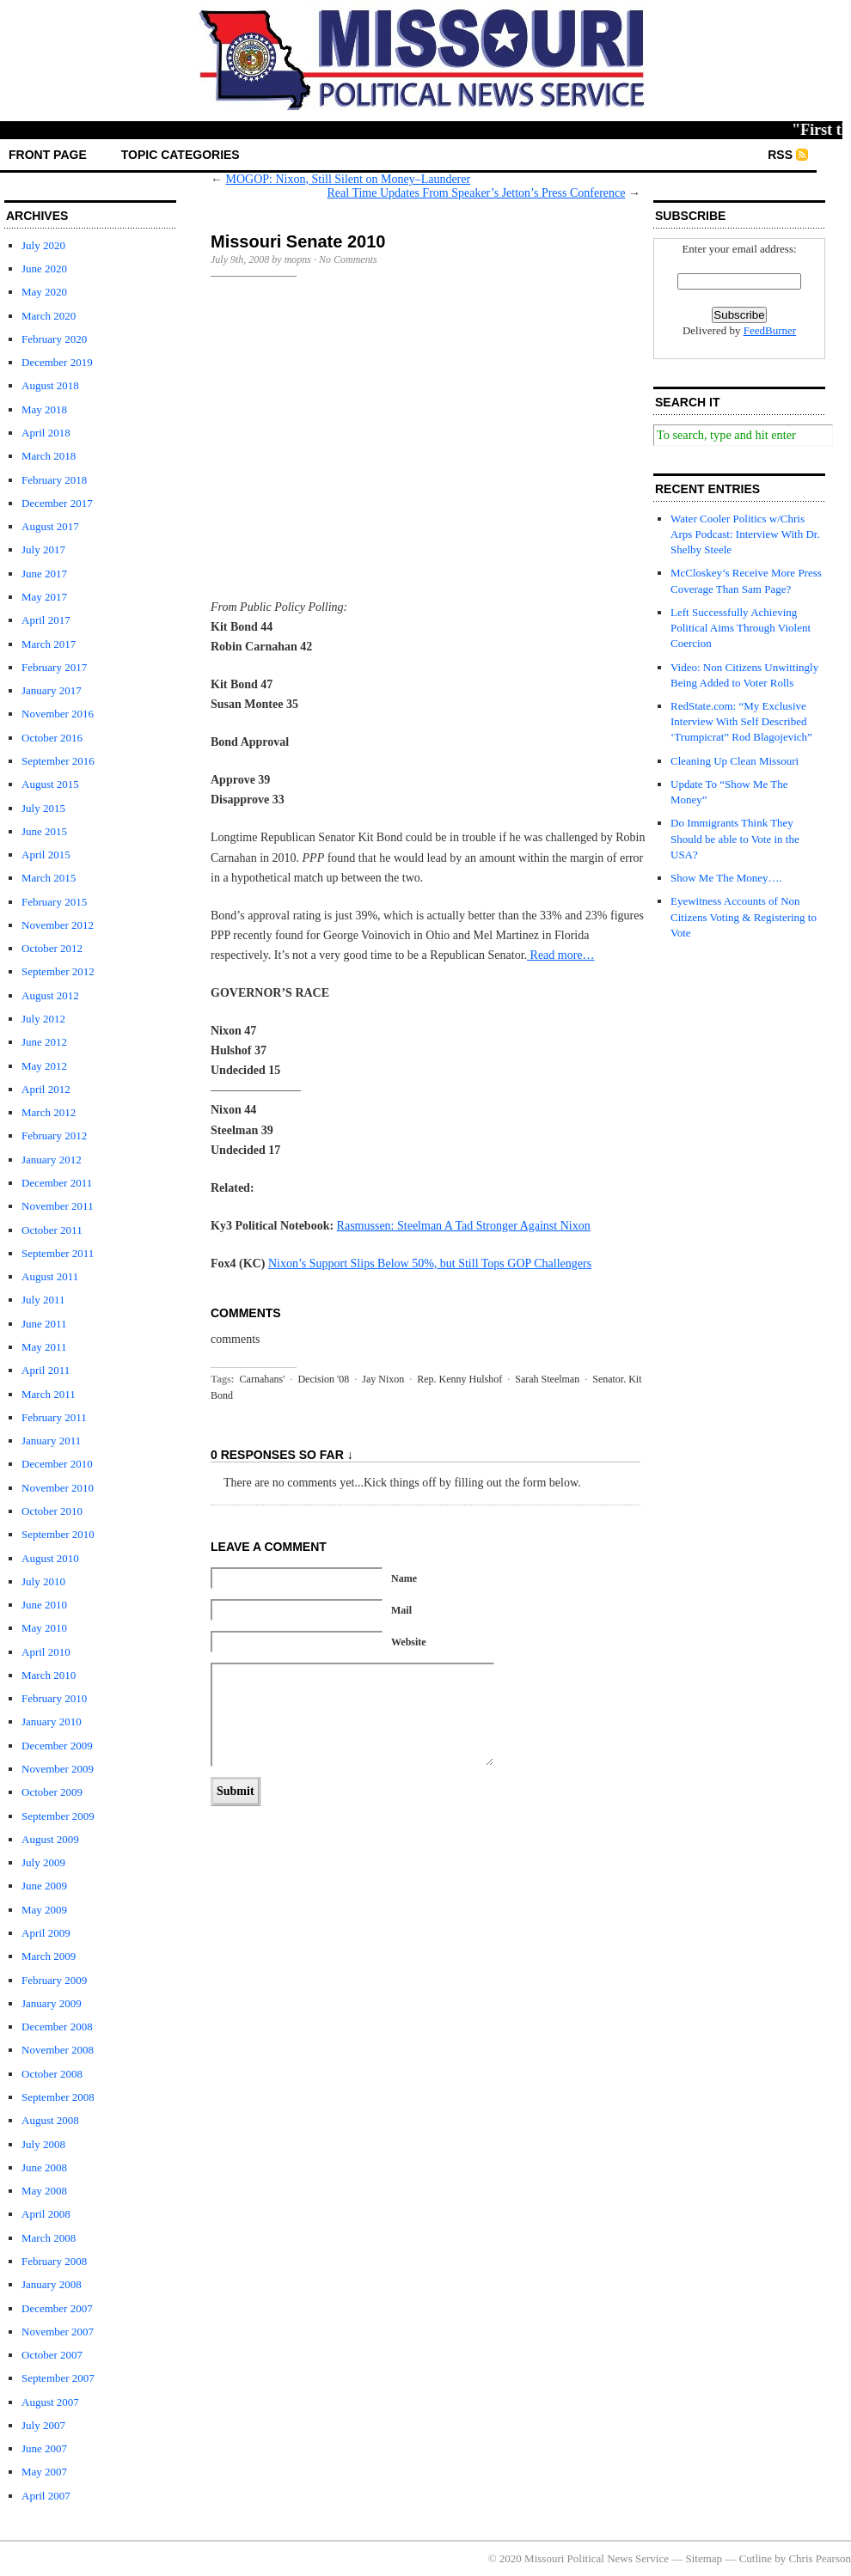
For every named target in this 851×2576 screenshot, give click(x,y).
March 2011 (48, 1394)
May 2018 (44, 409)
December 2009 (57, 1745)
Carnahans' (262, 1379)
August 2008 (50, 2120)
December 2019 (57, 362)
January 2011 (51, 1440)
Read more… (561, 955)
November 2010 (57, 1487)
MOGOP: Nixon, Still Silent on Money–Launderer (348, 179)
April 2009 (45, 1932)
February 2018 (54, 479)
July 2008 (43, 2144)
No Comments (348, 259)
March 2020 (48, 315)
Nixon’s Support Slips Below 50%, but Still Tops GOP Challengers (429, 1263)
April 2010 (45, 1651)
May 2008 (44, 2190)
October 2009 (52, 1791)
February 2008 (54, 2261)
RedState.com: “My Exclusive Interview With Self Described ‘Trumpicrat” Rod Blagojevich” (741, 721)
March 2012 (48, 1112)
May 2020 (44, 291)
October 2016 (52, 737)
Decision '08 (323, 1379)
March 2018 (48, 455)
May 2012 (44, 1065)
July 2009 (43, 1862)
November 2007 (57, 2331)
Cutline (755, 2558)
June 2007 (44, 2448)
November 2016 (57, 713)
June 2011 (44, 1323)
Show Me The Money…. (726, 877)
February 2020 (54, 339)
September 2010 (58, 1534)
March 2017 (48, 644)
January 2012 (51, 1159)
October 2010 (52, 1511)
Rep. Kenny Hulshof (459, 1379)
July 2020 (43, 245)
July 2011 (42, 1299)
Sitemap (704, 2558)
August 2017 (50, 526)
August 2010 (50, 1558)
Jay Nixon (383, 1379)
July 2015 (43, 808)
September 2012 (58, 971)
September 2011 (57, 1253)
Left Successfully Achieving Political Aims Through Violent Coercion (740, 628)
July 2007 (43, 2425)
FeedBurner (770, 330)
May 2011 (44, 1346)
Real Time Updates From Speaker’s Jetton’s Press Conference (477, 192)
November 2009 (57, 1768)
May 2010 (44, 1627)
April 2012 (45, 1089)
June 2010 (44, 1604)
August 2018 (50, 385)
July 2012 (43, 1018)
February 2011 (54, 1417)
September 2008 (58, 2097)
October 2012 (52, 948)
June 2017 (44, 573)
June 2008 (44, 2167)
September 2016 (58, 760)
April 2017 (45, 619)
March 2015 (48, 877)
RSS (780, 155)
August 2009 (50, 1839)
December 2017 (57, 503)
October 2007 (52, 2354)
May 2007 (44, 2471)
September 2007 (58, 2378)
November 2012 (57, 925)
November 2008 (57, 2049)
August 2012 (50, 995)
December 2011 (56, 1182)
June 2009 (44, 1885)
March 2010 (48, 1675)
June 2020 (44, 268)
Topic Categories (180, 155)
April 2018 (45, 432)
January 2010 (51, 1721)
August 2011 (49, 1276)
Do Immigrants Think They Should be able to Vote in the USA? (734, 838)
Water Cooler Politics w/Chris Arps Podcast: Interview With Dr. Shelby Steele (745, 534)
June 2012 (44, 1041)
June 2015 (44, 831)
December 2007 (57, 2308)
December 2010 (57, 1463)
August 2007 (50, 2402)
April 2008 (45, 2213)
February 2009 (54, 1980)
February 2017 (54, 667)
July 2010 (43, 1581)
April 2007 (45, 2495)
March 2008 (48, 2237)
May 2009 (44, 1909)
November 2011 (57, 1205)
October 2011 (52, 1230)
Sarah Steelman (547, 1379)
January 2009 (51, 2003)
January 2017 (51, 690)
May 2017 (44, 596)
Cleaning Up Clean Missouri (734, 760)
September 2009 (58, 1816)
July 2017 (43, 549)
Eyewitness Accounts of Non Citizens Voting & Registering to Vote (743, 916)
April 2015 (45, 854)
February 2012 (54, 1135)
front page (48, 155)
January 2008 (51, 2284)
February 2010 (54, 1698)
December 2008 (57, 2026)
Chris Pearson (819, 2558)
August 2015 (50, 784)
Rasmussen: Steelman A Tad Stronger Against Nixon (464, 1225)
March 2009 (48, 1956)
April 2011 (45, 1370)
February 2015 (54, 901)
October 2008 (52, 2073)
